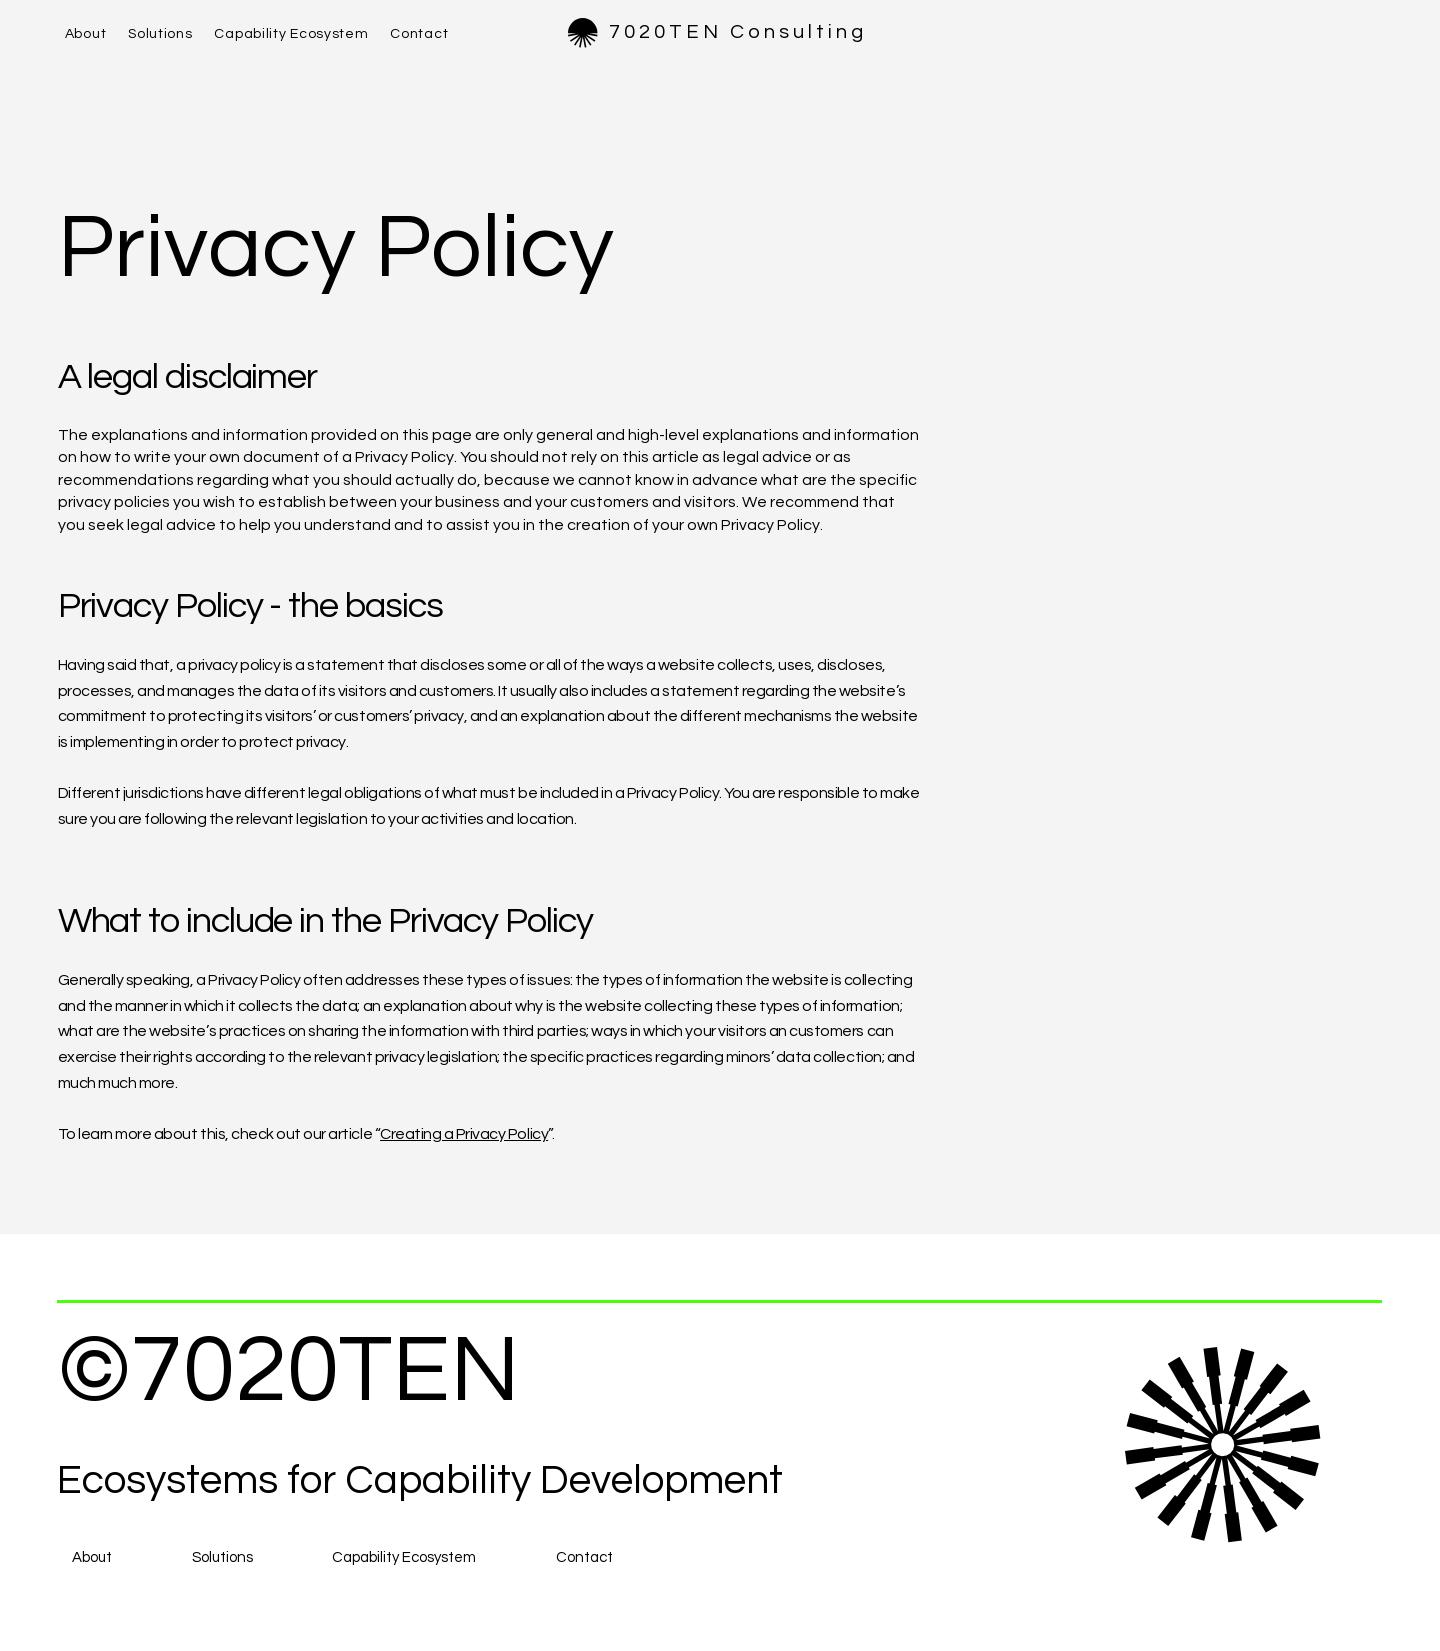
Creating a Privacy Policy (464, 1134)
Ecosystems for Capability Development (420, 1481)
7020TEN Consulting (738, 32)
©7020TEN (289, 1371)
